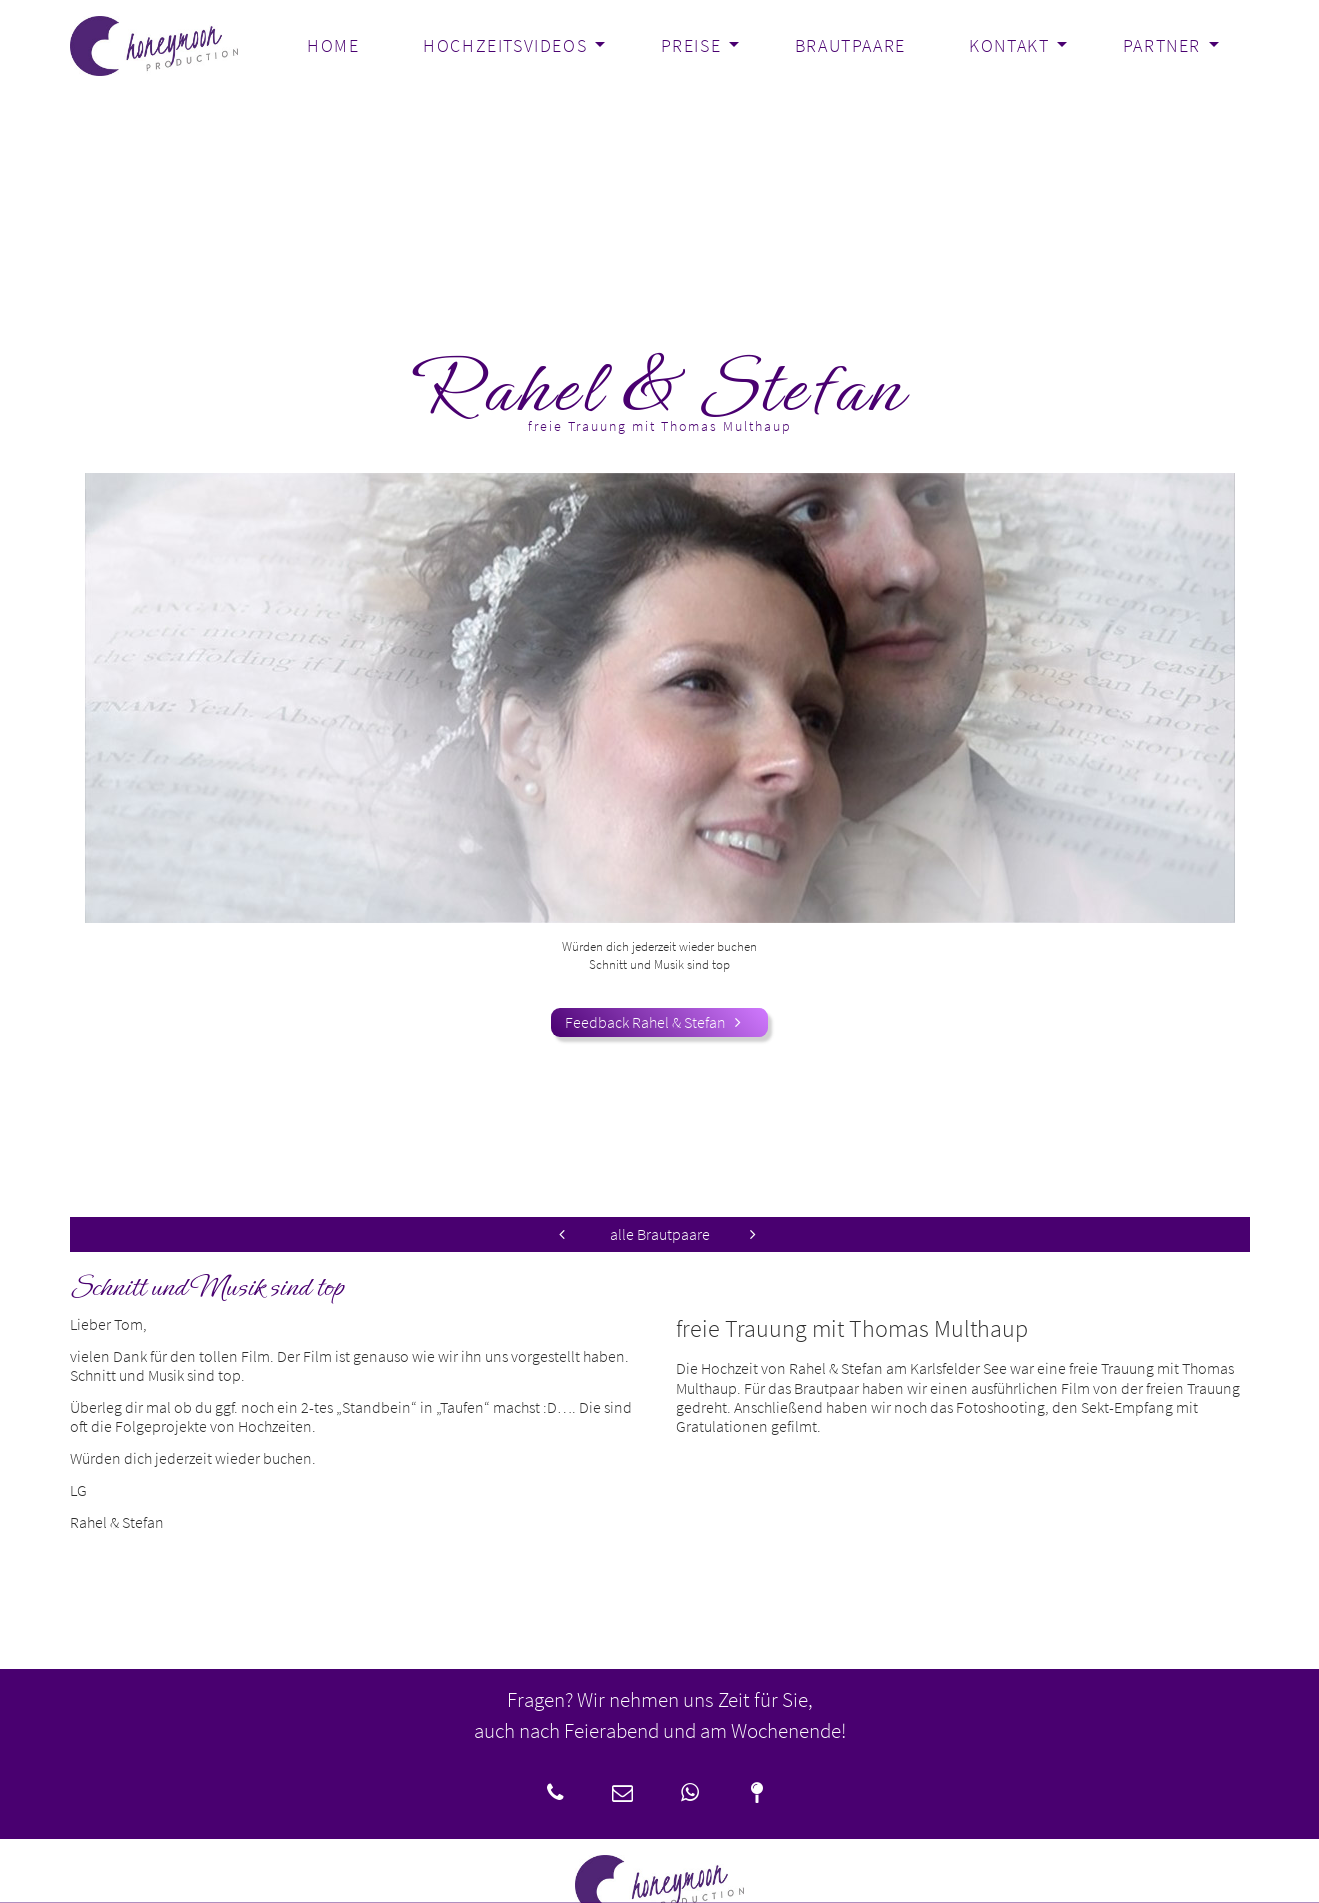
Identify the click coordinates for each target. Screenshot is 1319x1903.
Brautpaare (850, 46)
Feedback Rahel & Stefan (659, 1022)
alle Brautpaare (660, 1234)
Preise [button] (691, 46)
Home (333, 46)
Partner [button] (1162, 46)
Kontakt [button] (1009, 46)
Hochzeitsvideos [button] (505, 46)
